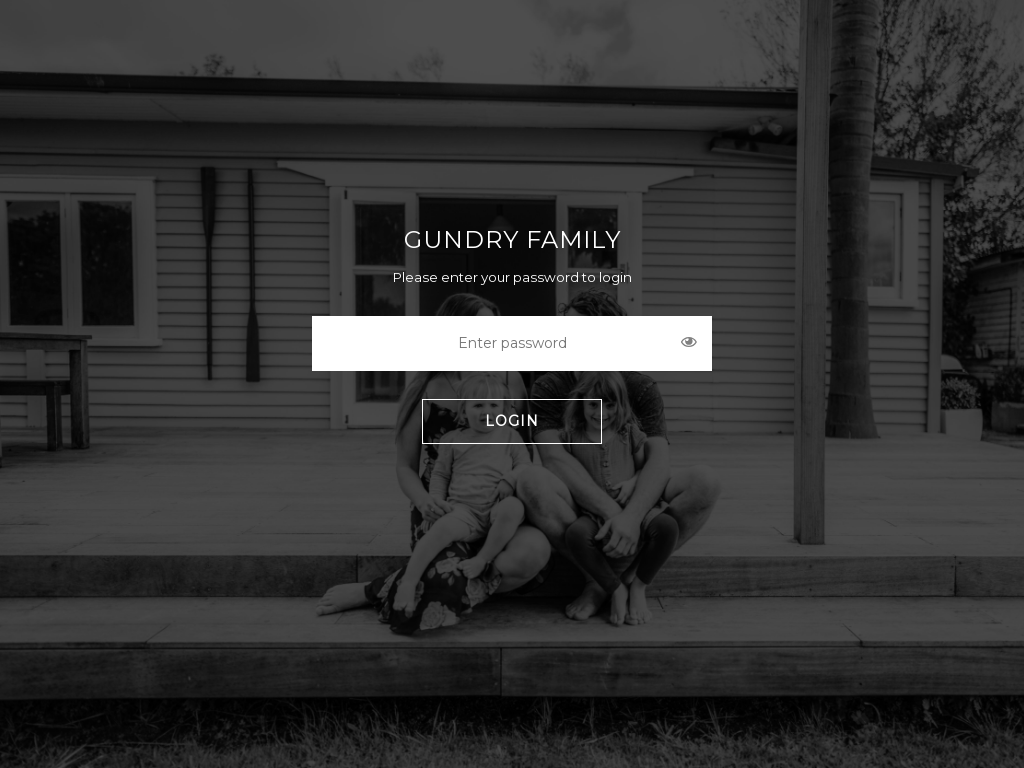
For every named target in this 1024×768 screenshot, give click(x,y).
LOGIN (512, 421)
